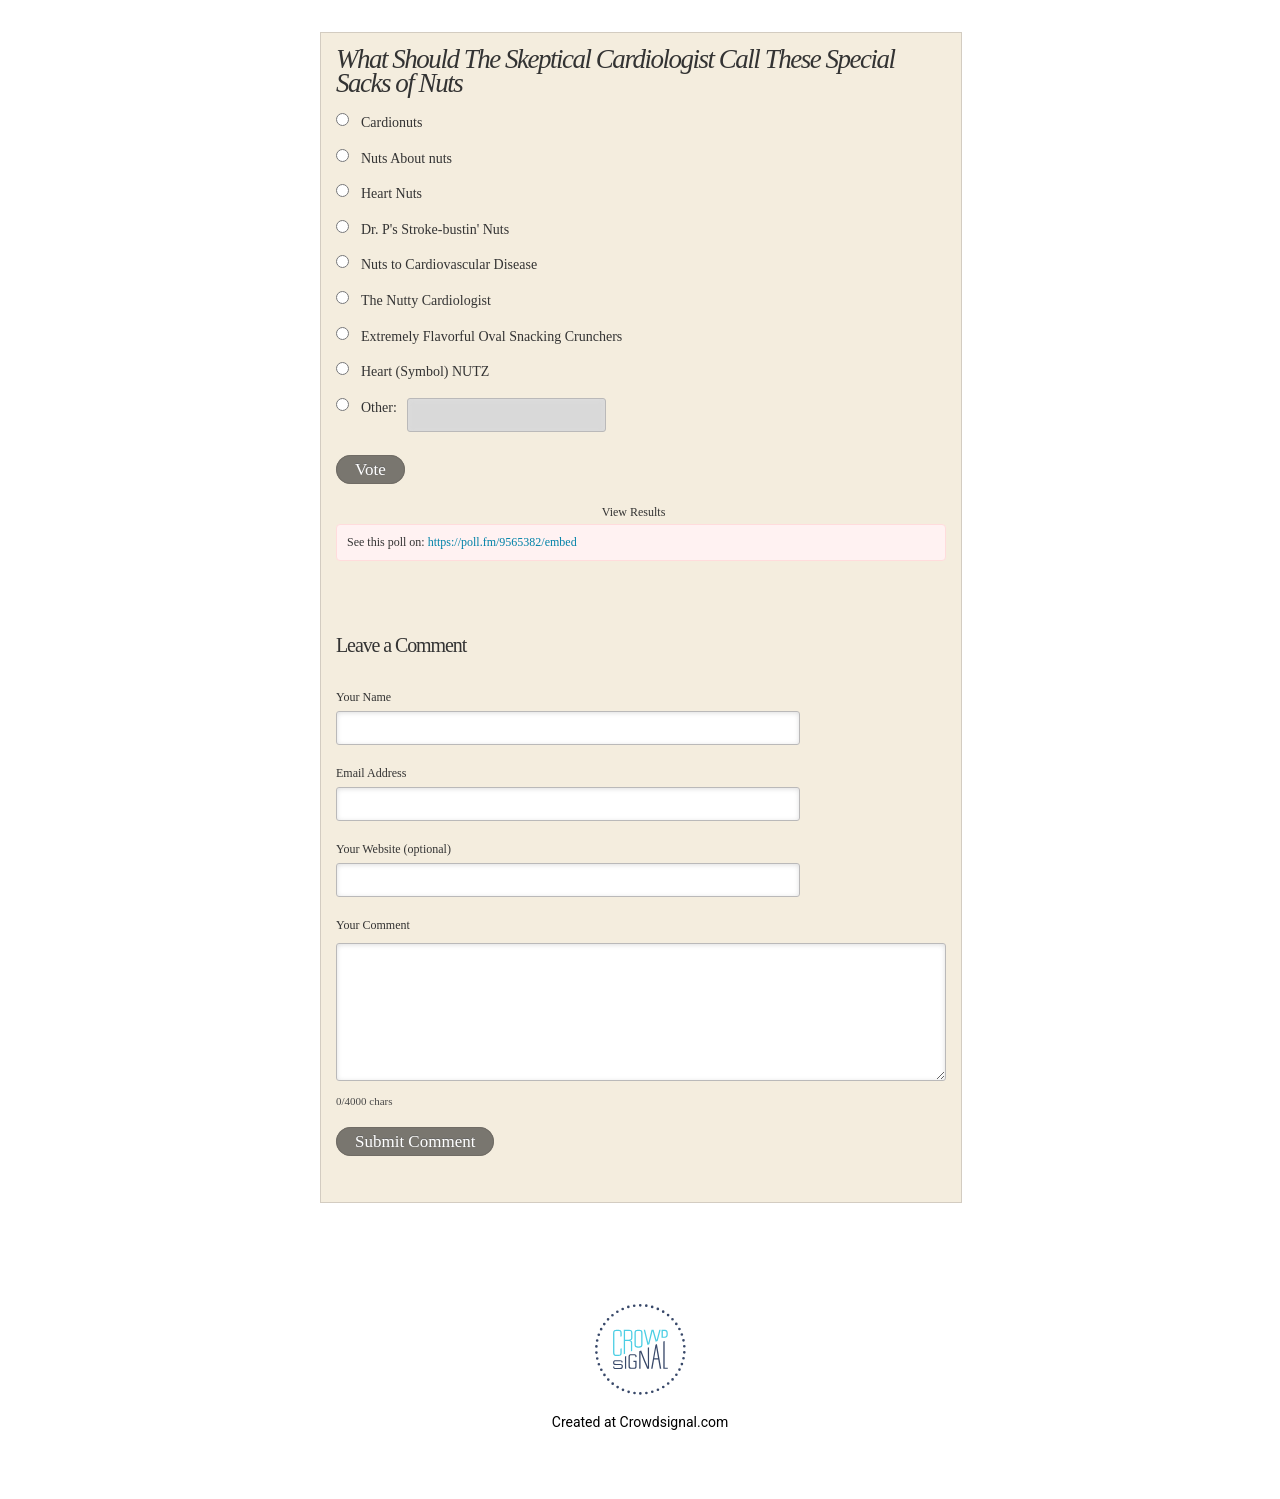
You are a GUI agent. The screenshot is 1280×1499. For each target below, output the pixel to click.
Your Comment (373, 925)
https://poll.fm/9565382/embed (502, 542)
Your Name (363, 697)
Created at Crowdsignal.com (640, 1422)
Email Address (371, 773)
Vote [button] (370, 469)
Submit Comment (415, 1141)
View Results (634, 512)
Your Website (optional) (393, 849)
